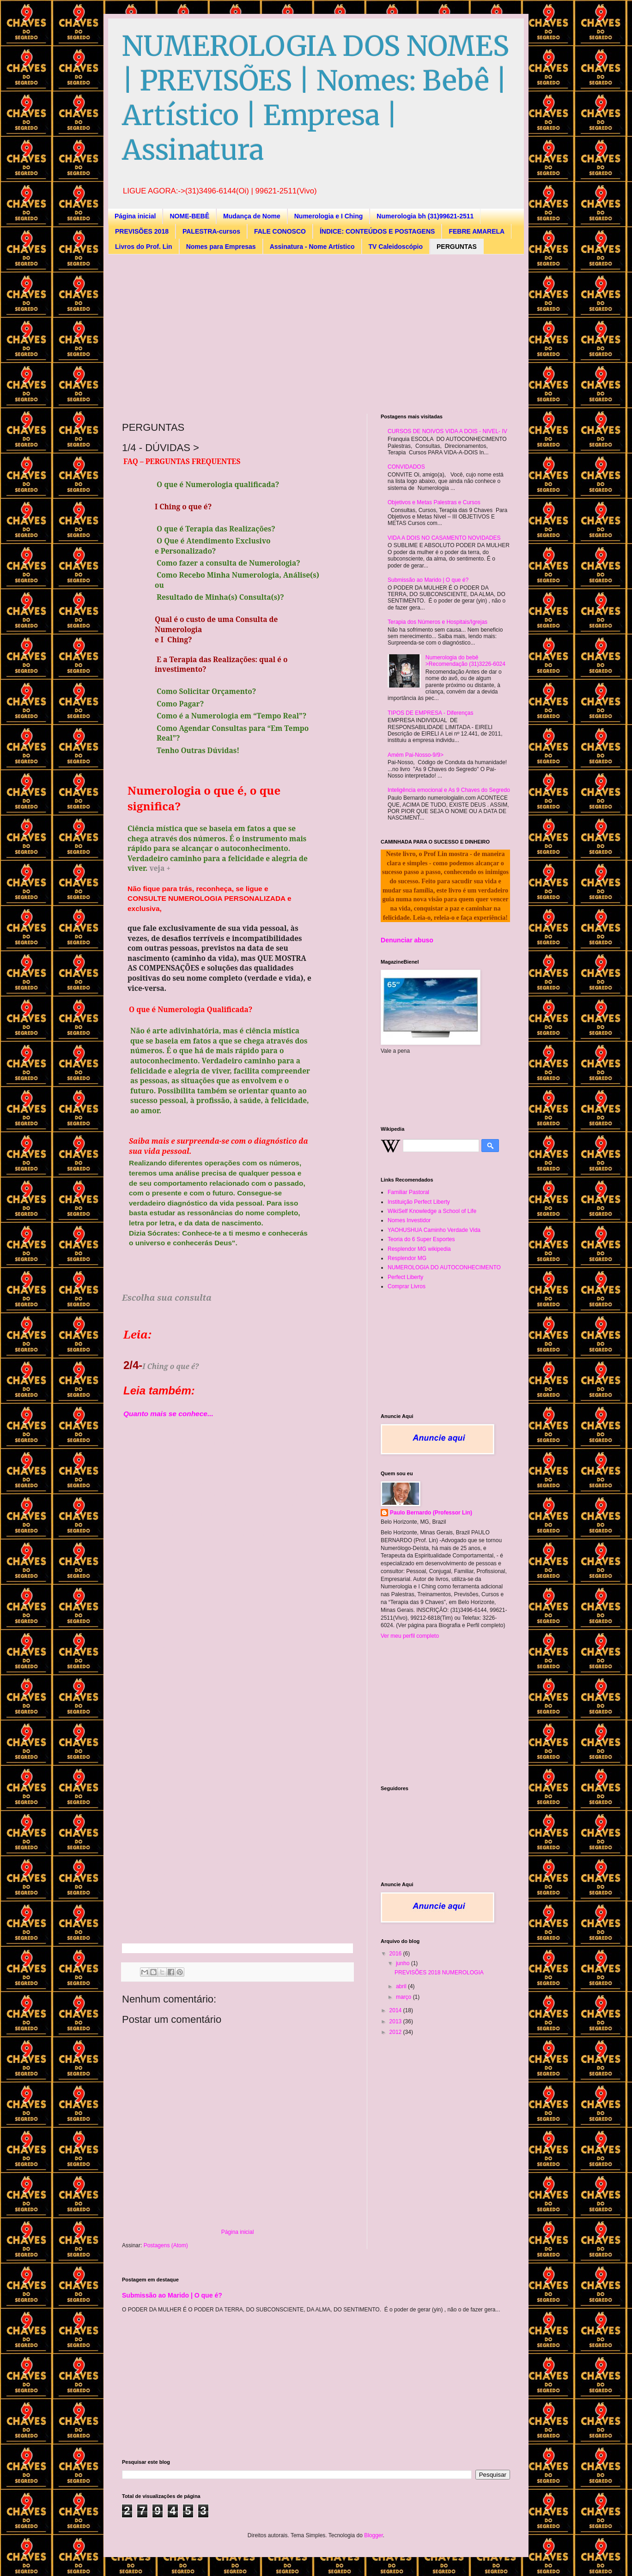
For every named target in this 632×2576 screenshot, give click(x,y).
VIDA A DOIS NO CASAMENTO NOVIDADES (444, 538)
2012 (396, 2032)
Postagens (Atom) (166, 2245)
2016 (396, 1953)
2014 (396, 2010)
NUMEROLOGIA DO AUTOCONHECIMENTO (444, 1267)
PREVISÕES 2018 (142, 231)
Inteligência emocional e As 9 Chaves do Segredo (449, 790)
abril (402, 1986)
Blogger (373, 2535)
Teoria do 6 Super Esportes (421, 1239)
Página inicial (135, 216)
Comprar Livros (406, 1286)
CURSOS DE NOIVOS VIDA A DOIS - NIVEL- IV (447, 431)
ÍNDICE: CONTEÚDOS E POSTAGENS (377, 231)
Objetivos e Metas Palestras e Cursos (434, 502)
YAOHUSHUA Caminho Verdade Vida (434, 1230)
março (404, 1997)
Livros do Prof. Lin (143, 246)
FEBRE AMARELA (476, 231)
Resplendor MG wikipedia (419, 1249)
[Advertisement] (245, 333)
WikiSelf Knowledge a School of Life (432, 1211)
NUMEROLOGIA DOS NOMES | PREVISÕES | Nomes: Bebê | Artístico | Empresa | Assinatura (315, 98)
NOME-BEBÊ (189, 216)
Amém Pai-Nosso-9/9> (416, 755)
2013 (396, 2021)
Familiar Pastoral (408, 1192)
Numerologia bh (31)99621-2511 (425, 216)
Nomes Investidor (409, 1220)
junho (403, 1963)
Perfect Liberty (405, 1277)
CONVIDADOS (406, 467)
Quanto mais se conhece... (168, 1414)
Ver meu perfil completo (410, 1636)
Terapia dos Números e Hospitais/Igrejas (437, 622)
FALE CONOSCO (280, 231)
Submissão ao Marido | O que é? (428, 580)
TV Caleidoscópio (396, 246)
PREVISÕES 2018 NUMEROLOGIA (439, 1972)
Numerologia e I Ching (328, 216)
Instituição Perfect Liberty (419, 1202)
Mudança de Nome (251, 216)
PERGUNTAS (457, 246)
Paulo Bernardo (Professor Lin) (431, 1512)
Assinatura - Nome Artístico (312, 246)
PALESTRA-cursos (211, 231)
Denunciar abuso (407, 940)
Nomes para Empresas (221, 246)
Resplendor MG (407, 1258)
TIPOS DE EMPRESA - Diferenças (430, 713)
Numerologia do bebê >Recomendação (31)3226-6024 (465, 660)
